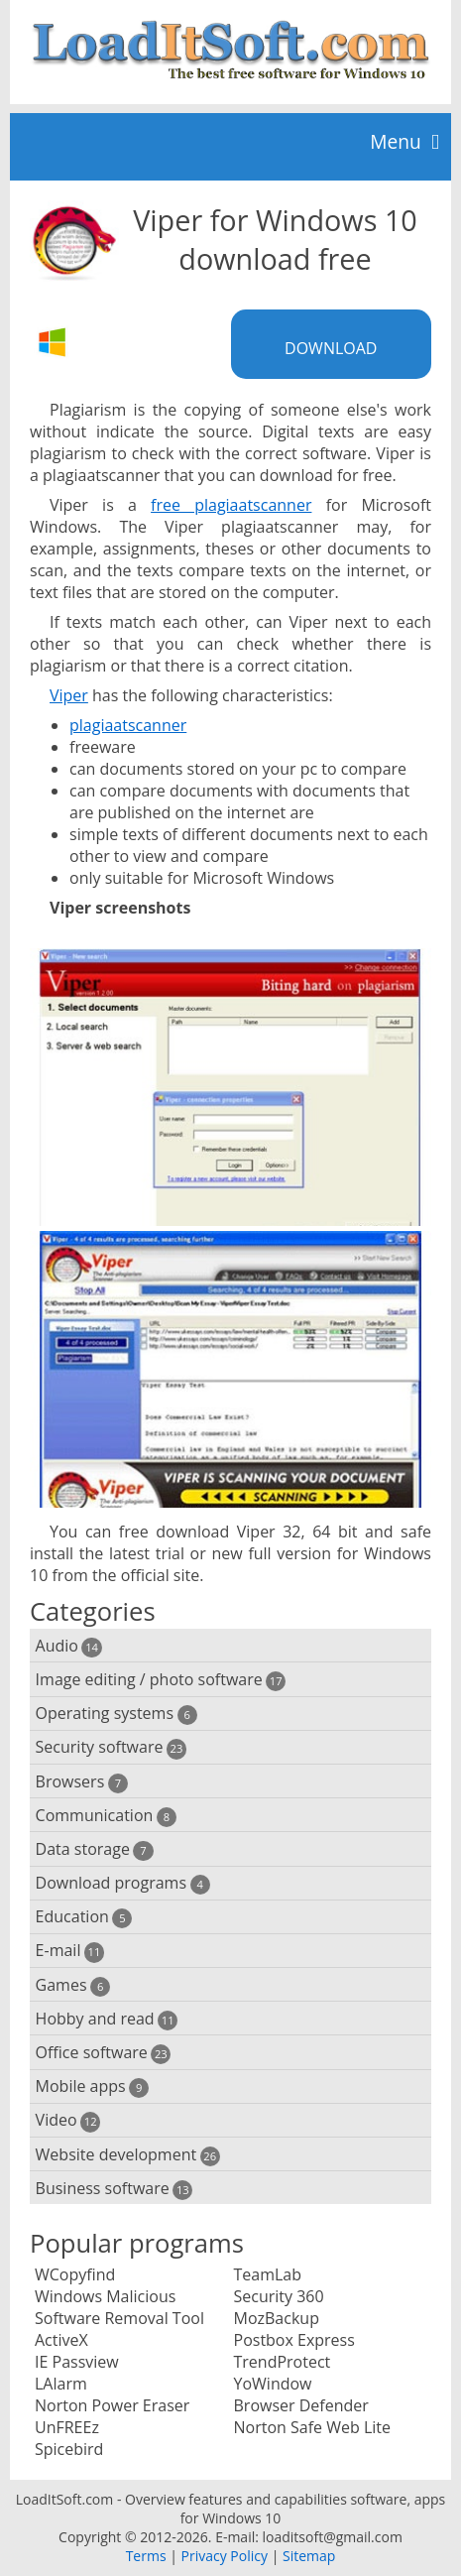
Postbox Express (294, 2340)
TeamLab (268, 2274)
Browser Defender (301, 2405)
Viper (69, 695)
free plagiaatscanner (231, 505)
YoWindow (273, 2383)
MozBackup (276, 2318)
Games (73, 1985)
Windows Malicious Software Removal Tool (119, 2307)
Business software (114, 2188)
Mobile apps (93, 2086)
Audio (69, 1646)
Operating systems (116, 1713)
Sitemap (309, 2555)
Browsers (82, 1782)
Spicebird (69, 2449)
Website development (128, 2155)
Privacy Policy (224, 2555)
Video (68, 2120)
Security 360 (279, 2296)
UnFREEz (67, 2427)
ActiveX (61, 2340)
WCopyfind (75, 2274)
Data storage (95, 1849)
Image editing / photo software (161, 1679)
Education (84, 1916)
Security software (111, 1747)
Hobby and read (107, 2019)
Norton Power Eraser (112, 2405)
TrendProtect (282, 2362)
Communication (106, 1815)
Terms (146, 2555)
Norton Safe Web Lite (312, 2427)
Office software (104, 2052)
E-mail (70, 1950)
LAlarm (61, 2383)
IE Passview (77, 2362)
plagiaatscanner (127, 725)
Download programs (123, 1883)
